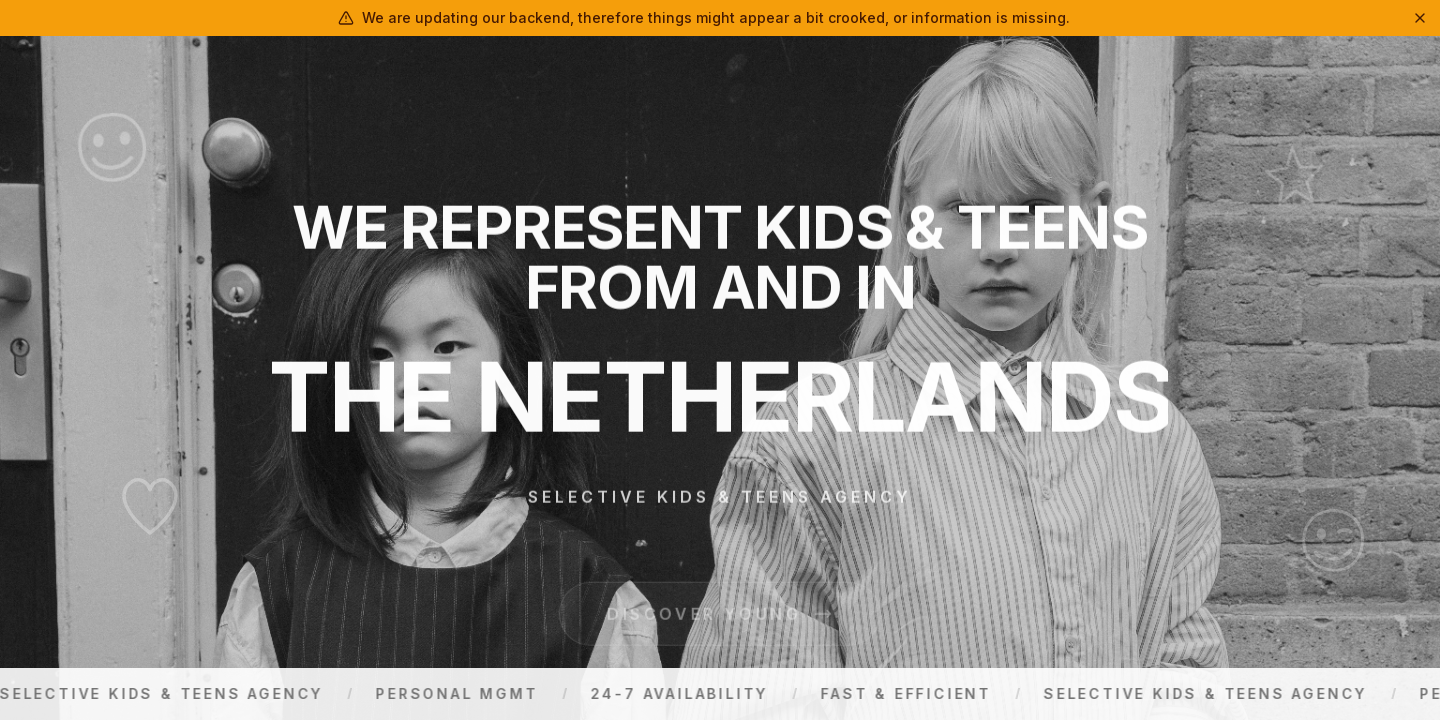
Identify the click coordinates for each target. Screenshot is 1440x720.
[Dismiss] (1420, 18)
